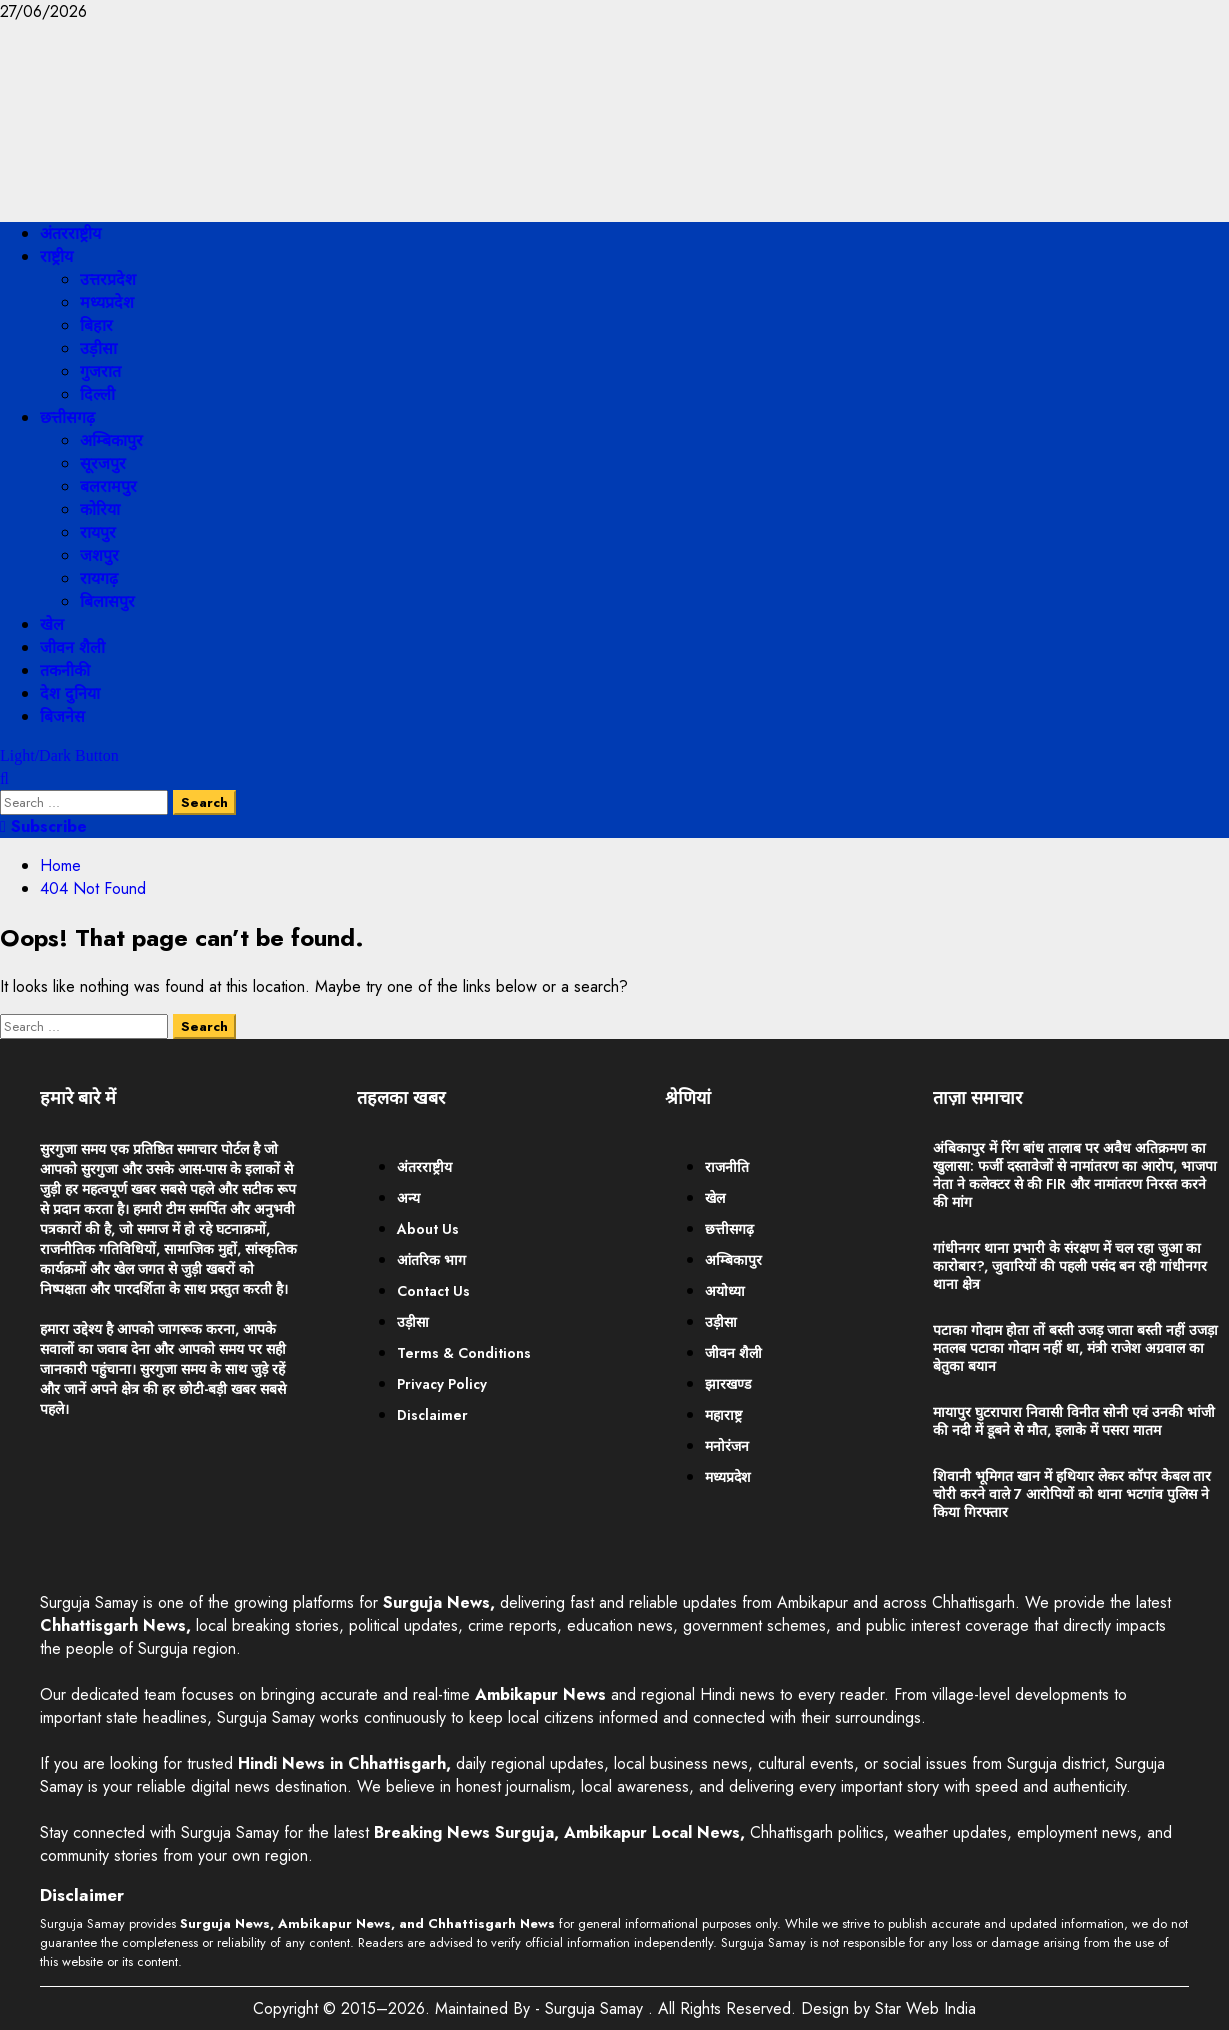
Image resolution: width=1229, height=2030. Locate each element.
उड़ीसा (98, 348)
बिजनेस (62, 716)
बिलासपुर (107, 601)
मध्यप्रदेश (107, 302)
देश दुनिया (70, 693)
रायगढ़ (99, 578)
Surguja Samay (596, 2008)
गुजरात (100, 371)
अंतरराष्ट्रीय (70, 233)
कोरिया (100, 509)
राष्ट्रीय (56, 256)
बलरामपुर (108, 486)
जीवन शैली (72, 647)
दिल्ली (97, 394)
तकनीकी (65, 670)
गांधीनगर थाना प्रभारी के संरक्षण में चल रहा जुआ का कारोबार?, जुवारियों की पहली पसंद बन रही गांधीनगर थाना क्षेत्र (1070, 1266)
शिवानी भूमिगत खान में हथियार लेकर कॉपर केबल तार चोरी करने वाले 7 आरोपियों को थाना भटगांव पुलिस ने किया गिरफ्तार (1072, 1494)
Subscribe (43, 826)
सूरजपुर (103, 463)
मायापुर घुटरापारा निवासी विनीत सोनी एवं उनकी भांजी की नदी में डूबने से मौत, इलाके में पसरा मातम (1074, 1421)
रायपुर (98, 532)
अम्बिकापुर (111, 440)
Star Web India (925, 2008)
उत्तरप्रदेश (108, 279)
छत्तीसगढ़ (67, 417)
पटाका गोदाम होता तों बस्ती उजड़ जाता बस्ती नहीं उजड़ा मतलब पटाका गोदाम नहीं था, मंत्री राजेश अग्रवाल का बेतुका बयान (1075, 1348)
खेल (52, 624)
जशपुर (99, 555)
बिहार (96, 325)
